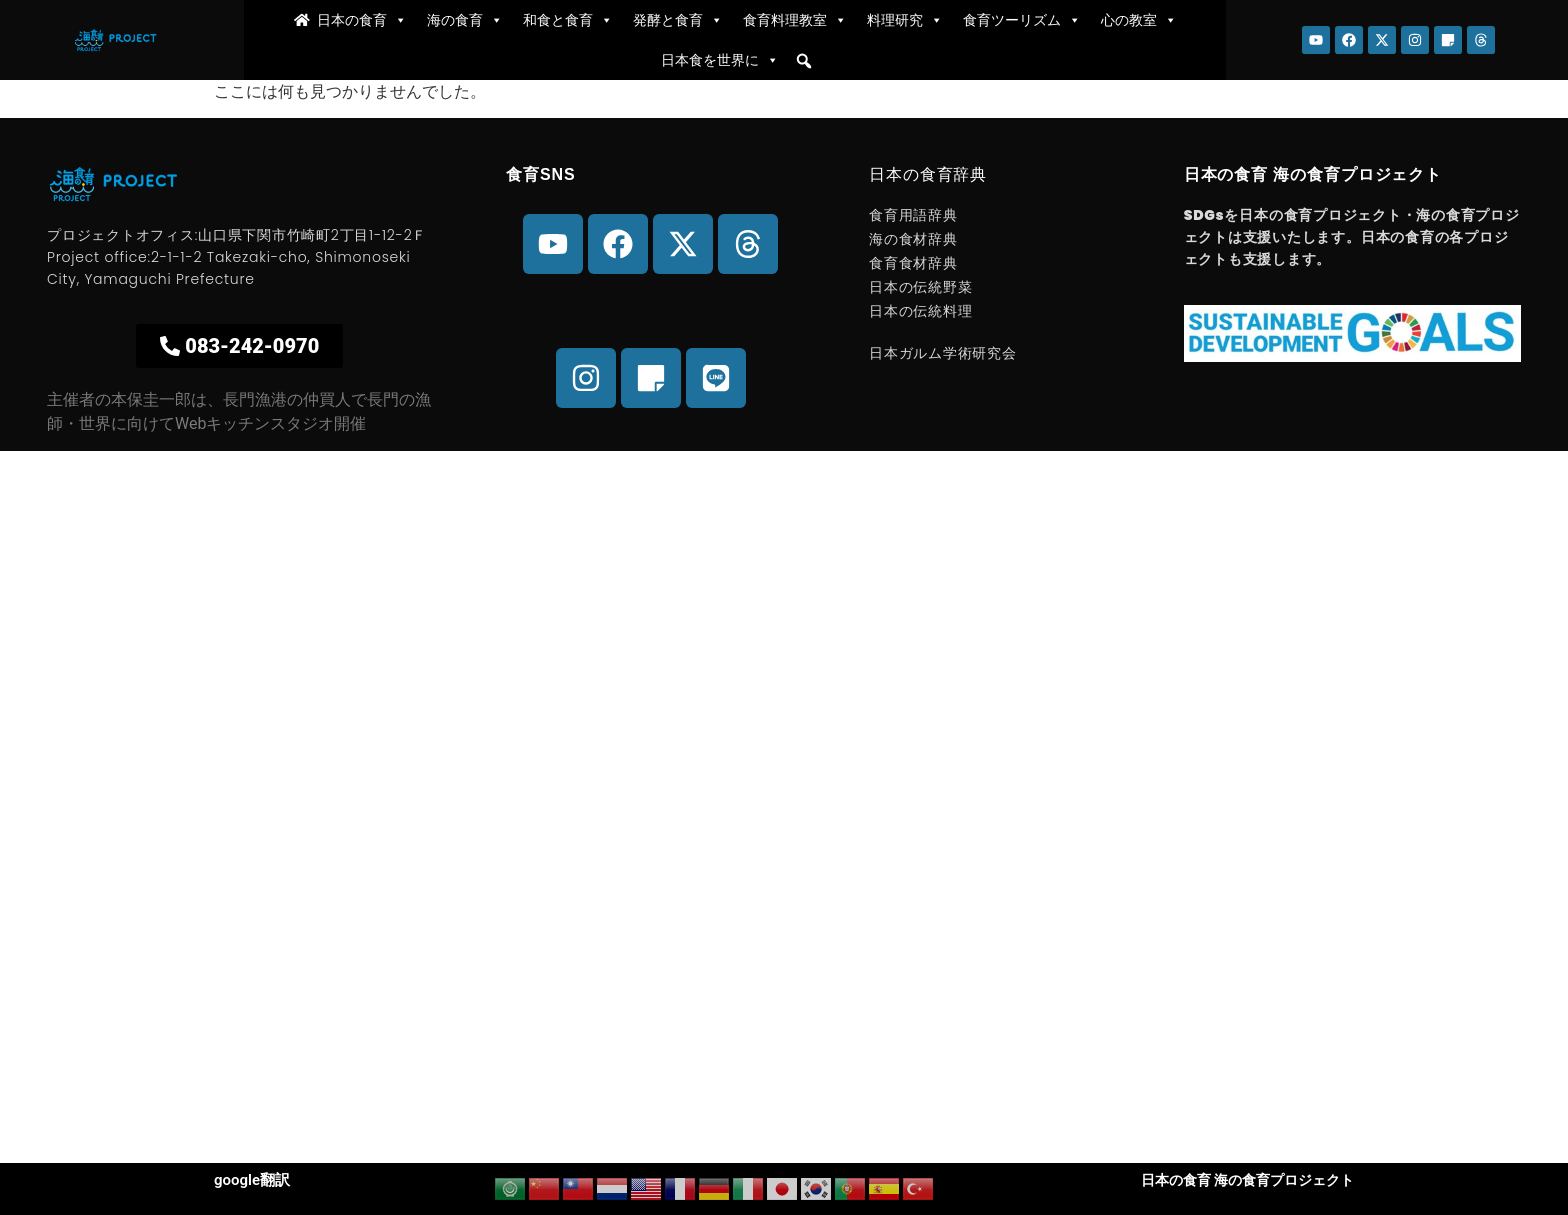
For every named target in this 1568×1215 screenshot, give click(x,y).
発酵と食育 (678, 20)
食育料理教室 (795, 20)
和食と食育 (568, 20)
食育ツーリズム (1022, 20)
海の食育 (465, 20)
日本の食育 (362, 20)
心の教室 (1139, 20)
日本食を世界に (720, 60)
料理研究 (905, 20)
